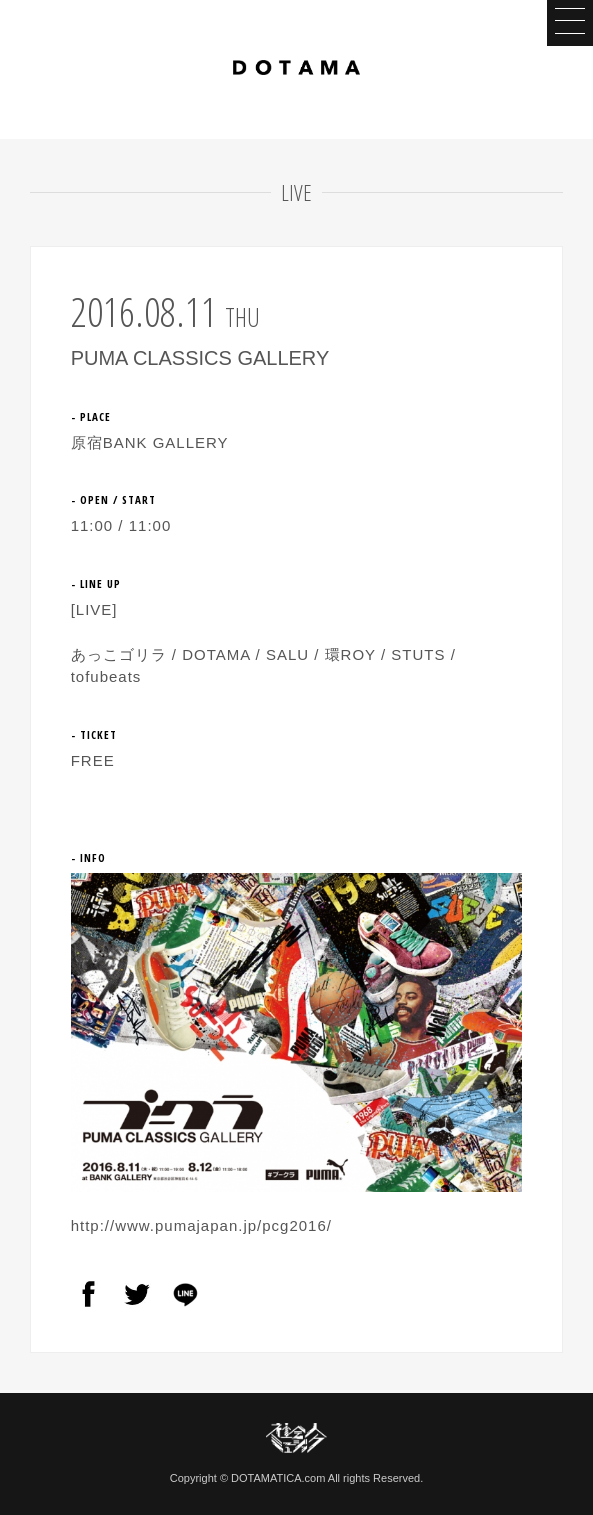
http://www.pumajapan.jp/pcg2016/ (201, 1225)
